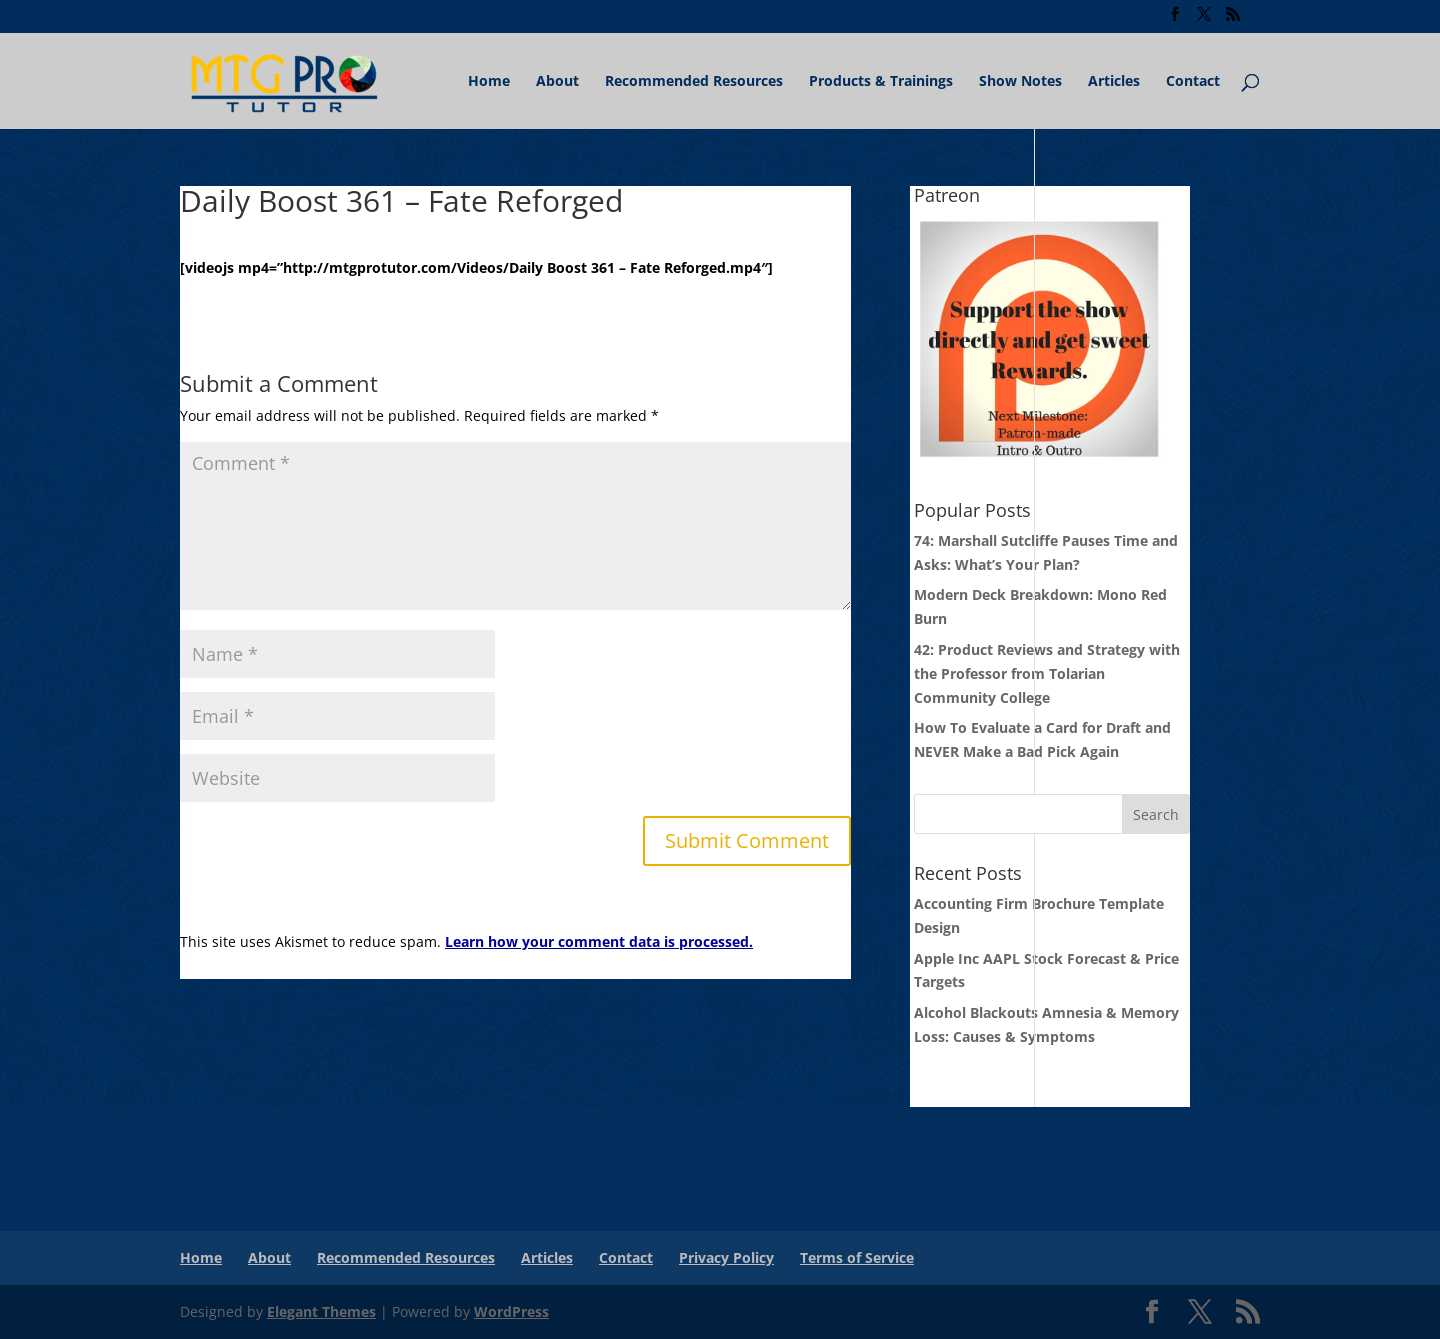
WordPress (511, 1311)
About (557, 82)
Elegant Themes (321, 1311)
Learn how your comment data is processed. (599, 941)
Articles (1114, 82)
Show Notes (1020, 82)
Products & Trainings (881, 82)
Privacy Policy (726, 1257)
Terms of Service (857, 1257)
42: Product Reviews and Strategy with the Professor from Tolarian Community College (1047, 673)
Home (489, 82)
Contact (1193, 82)
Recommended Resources (694, 82)
